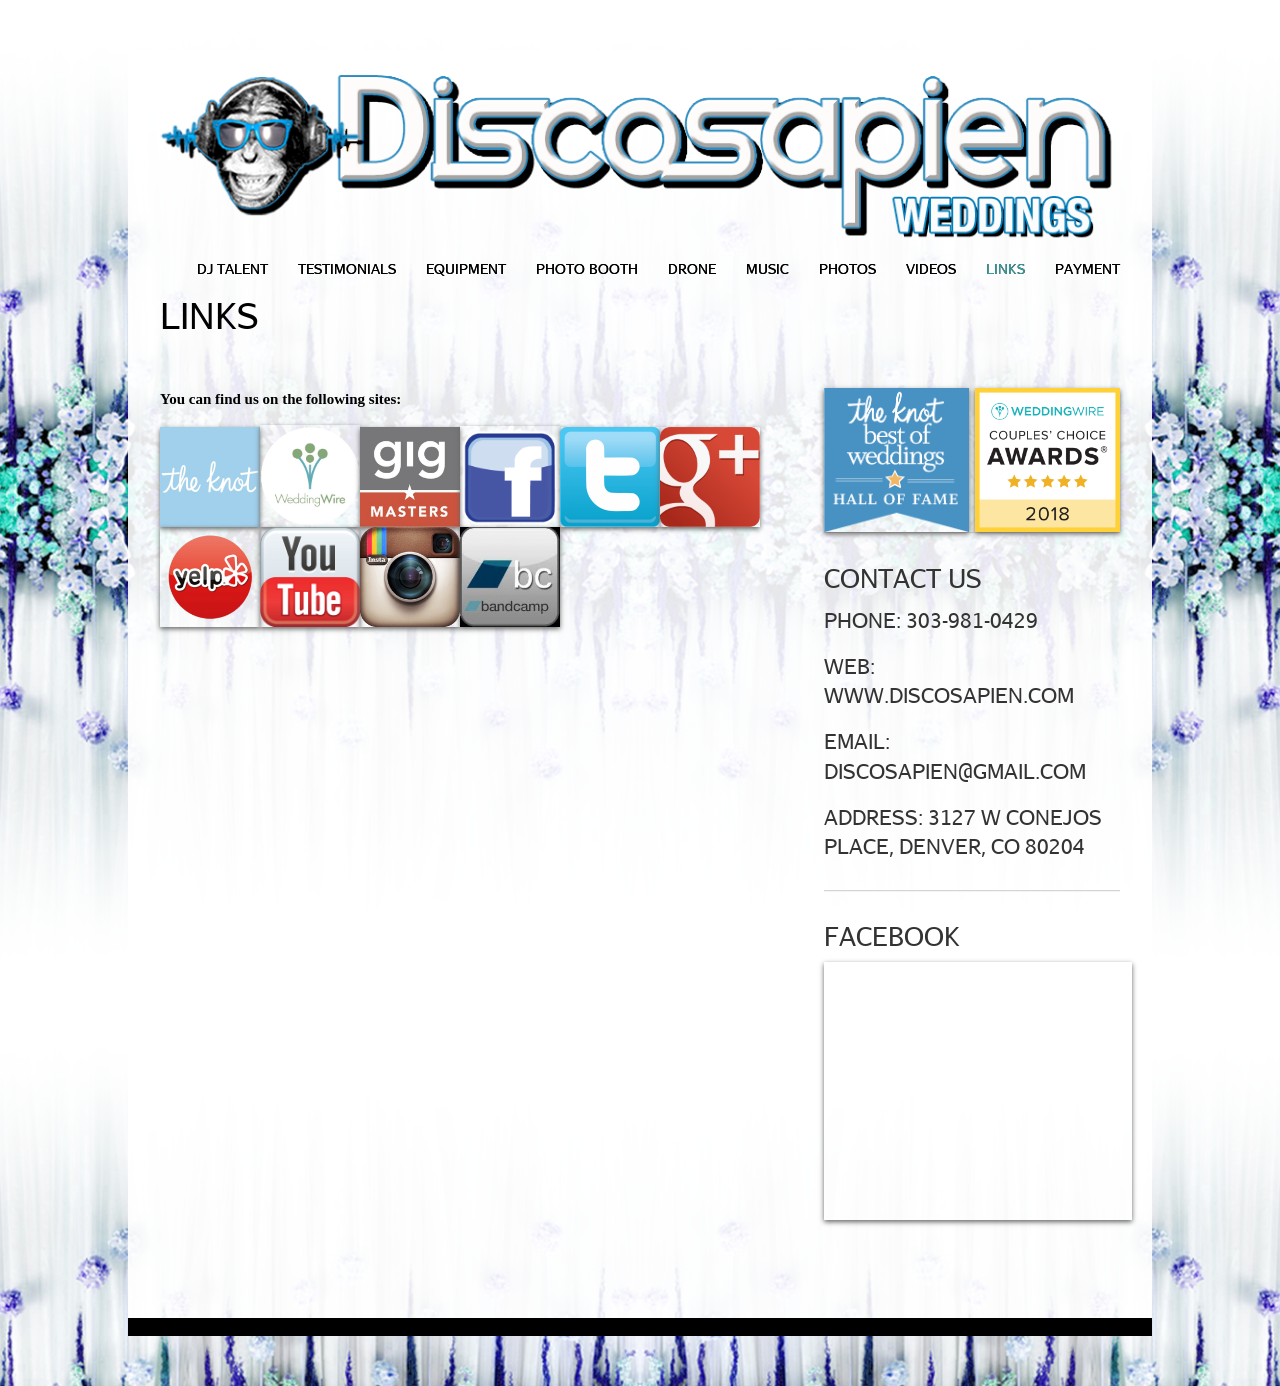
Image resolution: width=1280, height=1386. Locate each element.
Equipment (466, 268)
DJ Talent (232, 268)
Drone (692, 268)
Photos (847, 268)
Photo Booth (587, 268)
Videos (931, 268)
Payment (1087, 268)
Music (767, 268)
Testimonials (347, 268)
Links (1005, 268)
